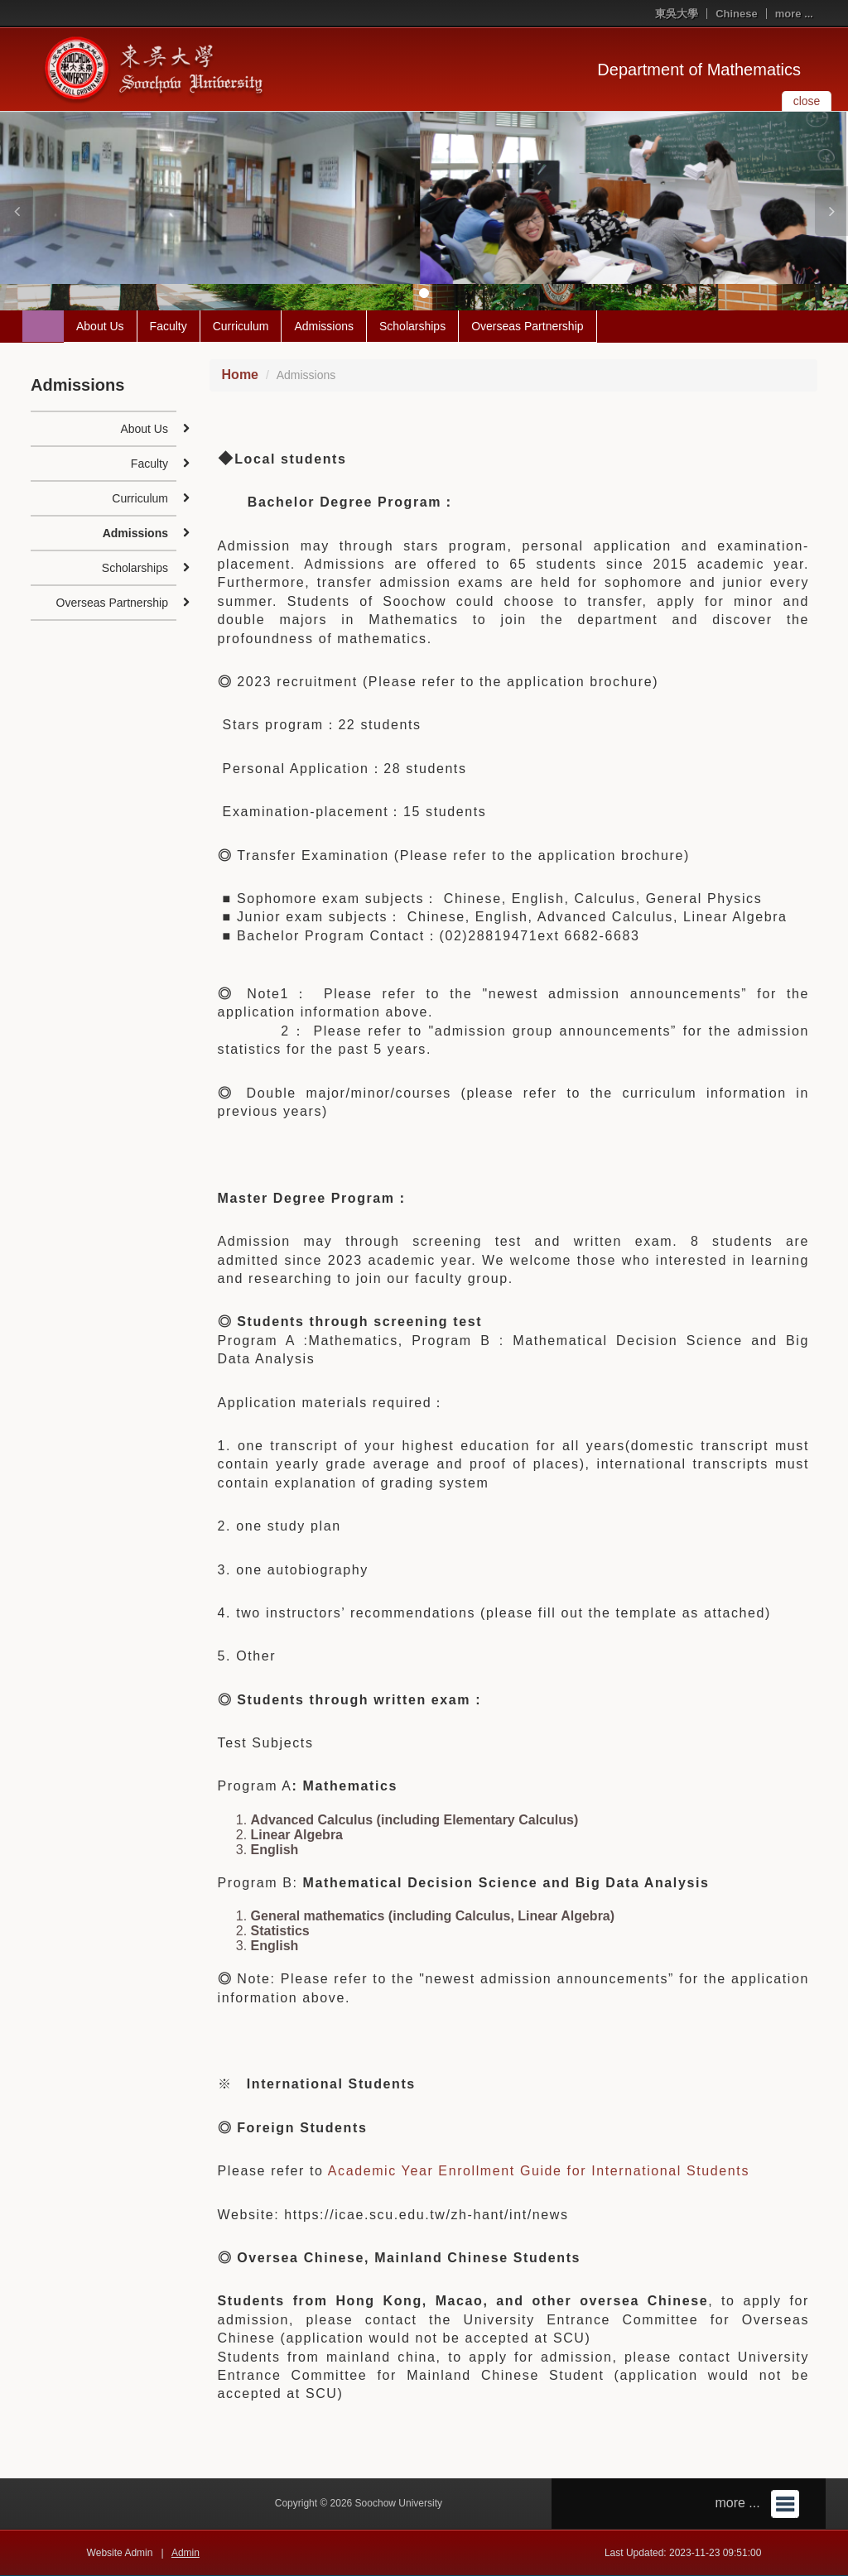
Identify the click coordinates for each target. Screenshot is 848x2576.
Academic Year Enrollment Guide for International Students (538, 2171)
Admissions (324, 326)
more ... (794, 13)
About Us (100, 326)
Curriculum (241, 326)
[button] (16, 211)
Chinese (737, 13)
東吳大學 (676, 13)
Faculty (168, 326)
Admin (185, 2553)
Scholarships (412, 326)
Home (240, 375)
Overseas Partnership (527, 326)
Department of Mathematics (699, 69)
